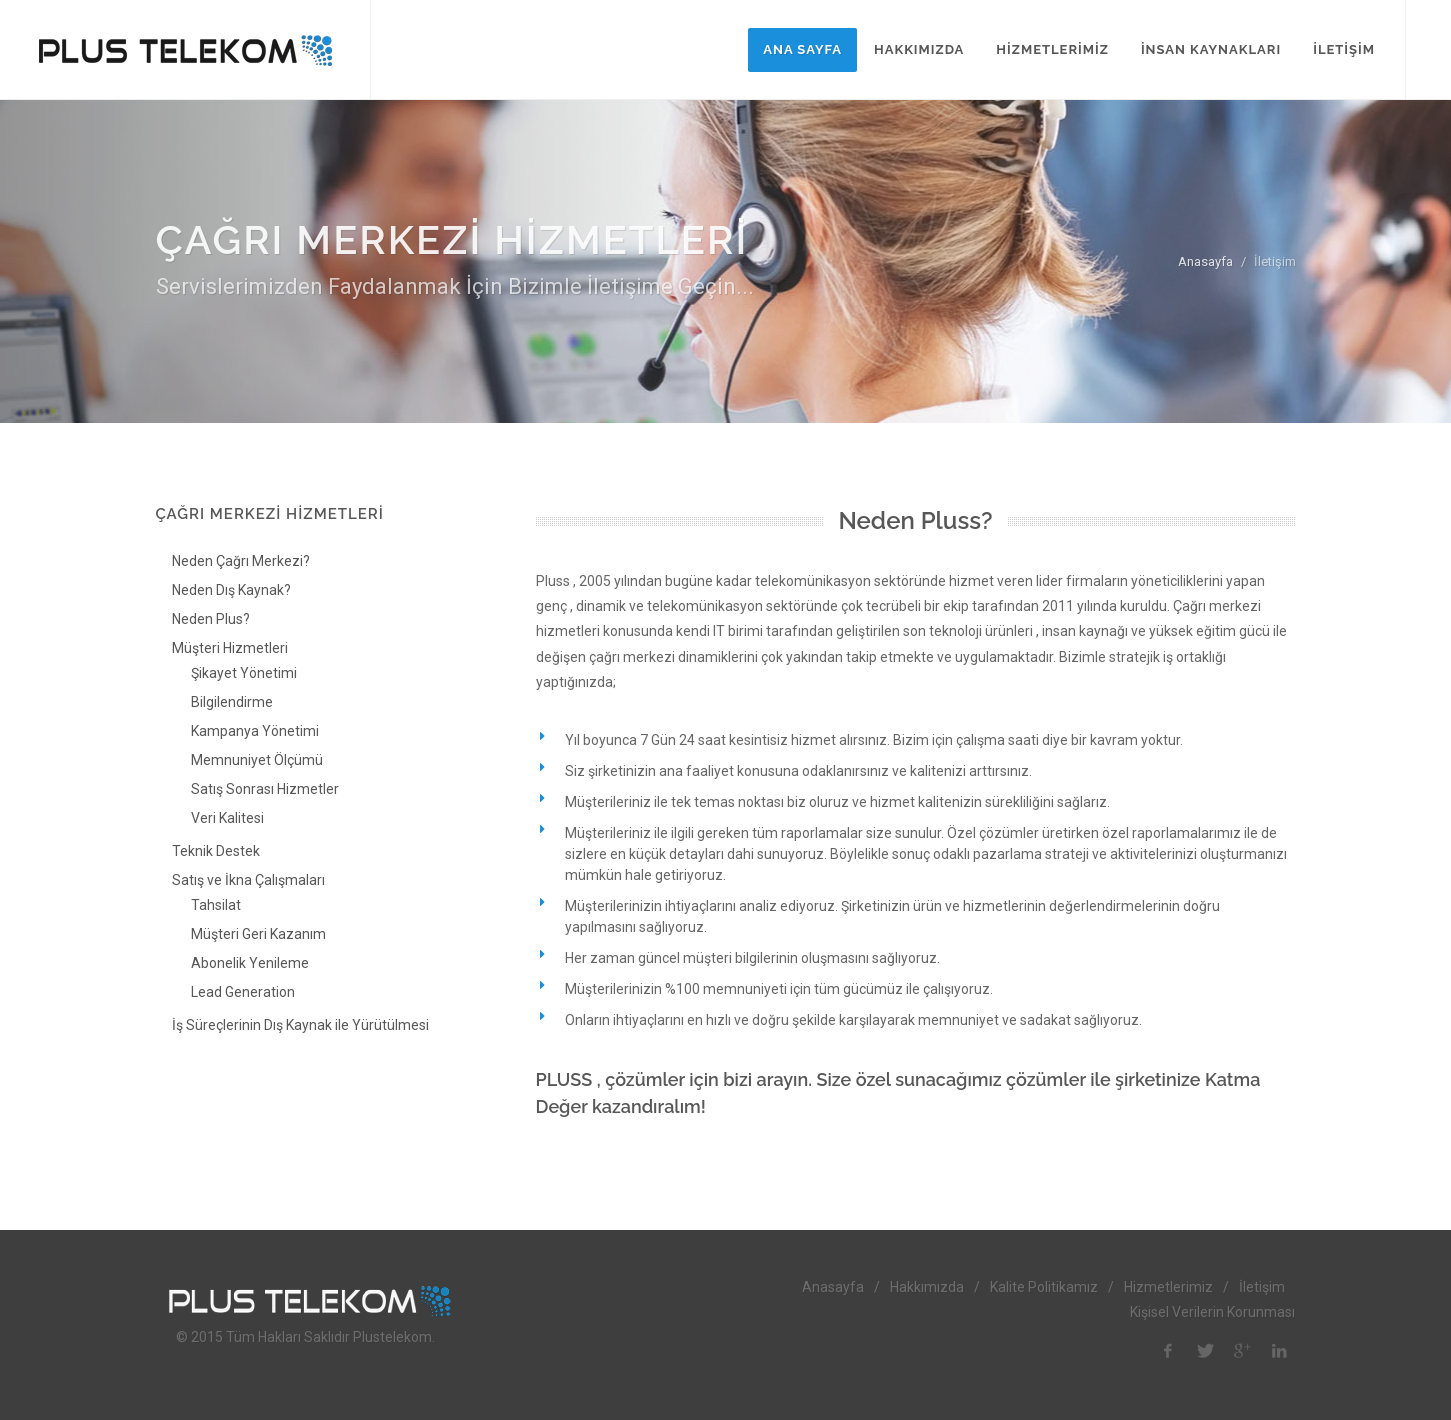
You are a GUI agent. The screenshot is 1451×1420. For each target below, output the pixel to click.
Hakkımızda (927, 1287)
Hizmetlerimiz (1168, 1287)
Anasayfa (1205, 261)
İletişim (1262, 1287)
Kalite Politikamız (1044, 1287)
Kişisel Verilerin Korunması (1212, 1312)
